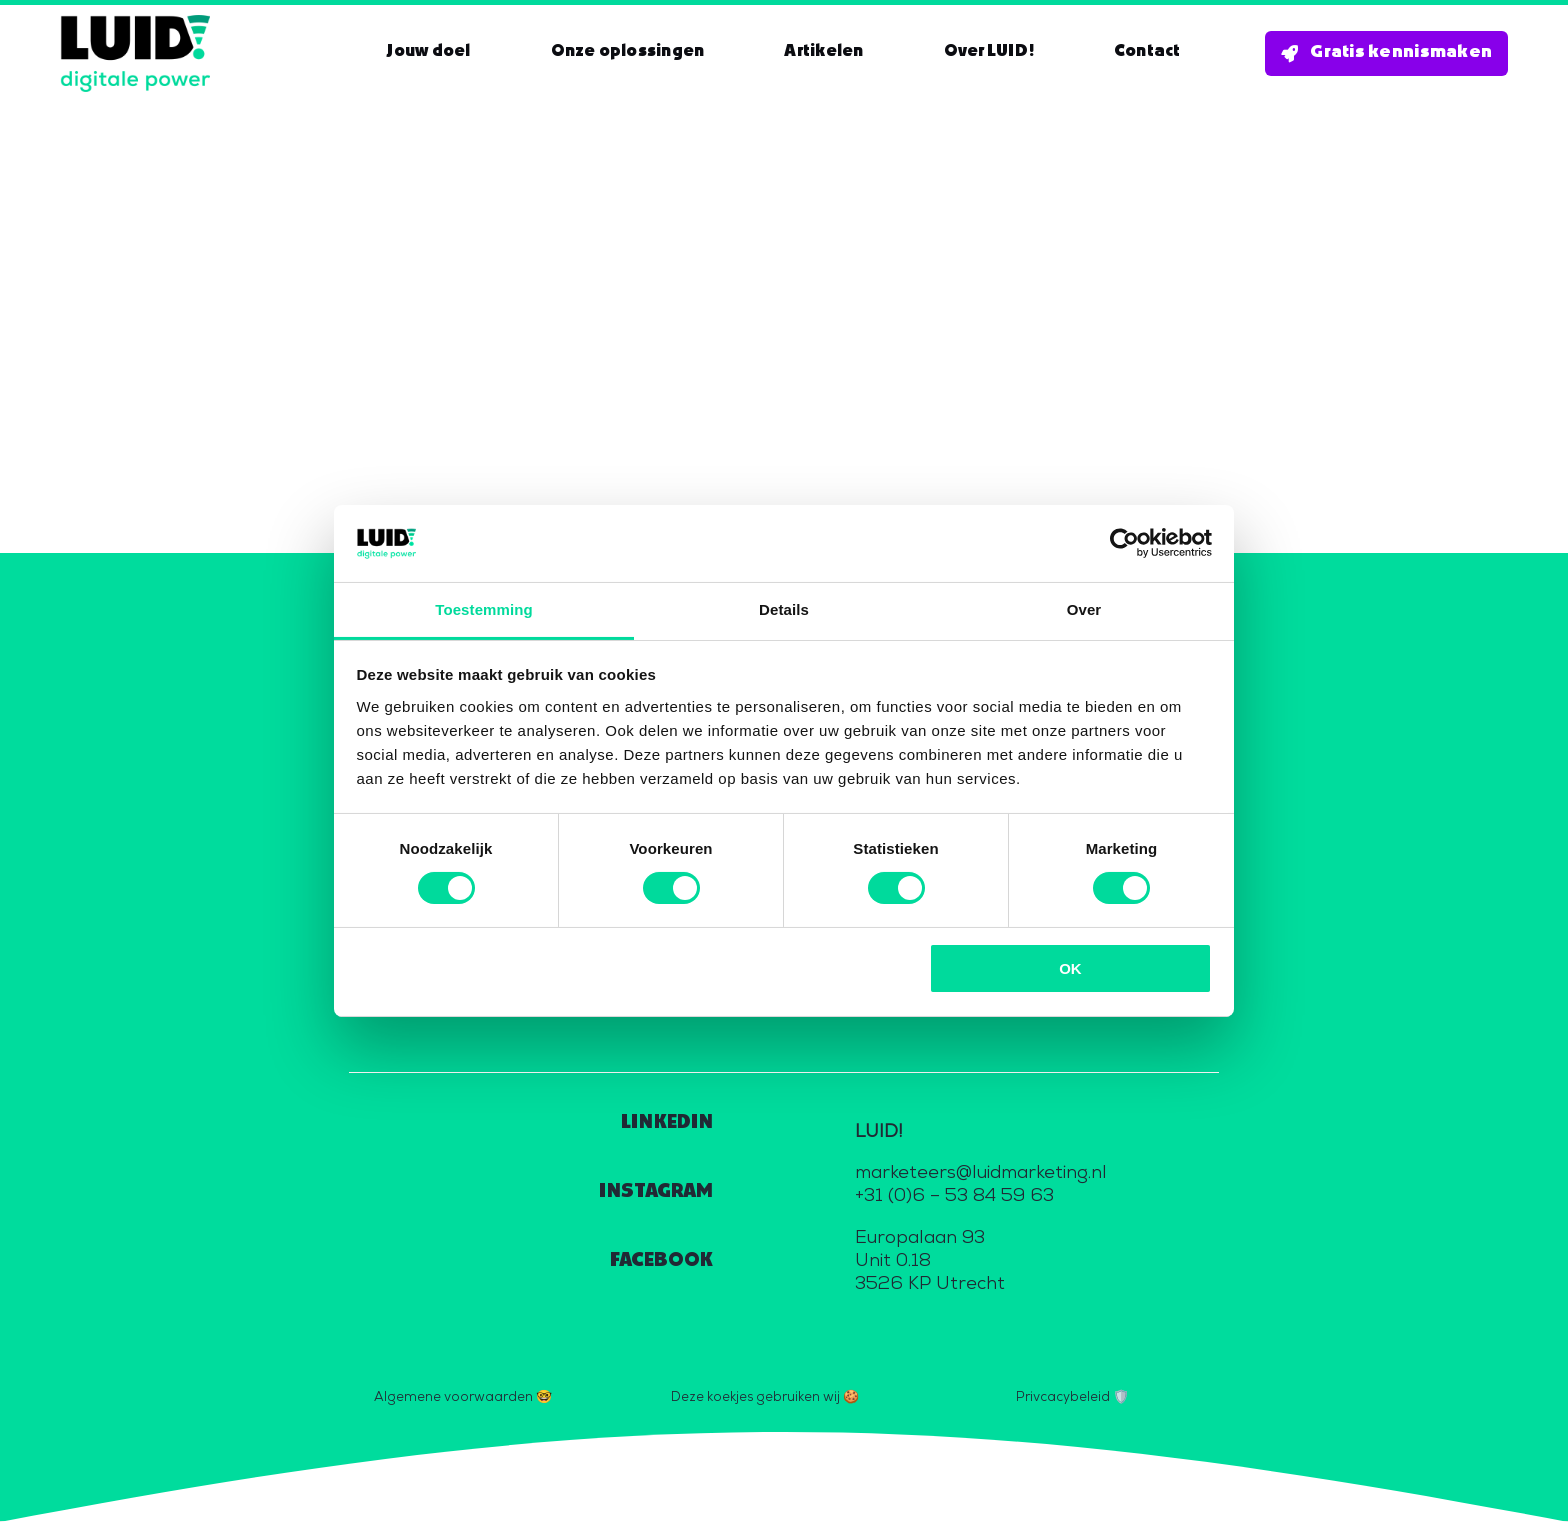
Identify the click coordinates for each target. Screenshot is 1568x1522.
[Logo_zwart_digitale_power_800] (135, 23)
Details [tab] (784, 609)
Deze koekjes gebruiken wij (755, 1396)
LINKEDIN (667, 1122)
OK (1070, 968)
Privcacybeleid (1063, 1396)
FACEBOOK (661, 1260)
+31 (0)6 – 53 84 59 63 (954, 1196)
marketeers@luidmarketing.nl (981, 1173)
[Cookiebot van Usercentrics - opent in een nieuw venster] (1124, 543)
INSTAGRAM (656, 1191)
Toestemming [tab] (484, 609)
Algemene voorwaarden (453, 1396)
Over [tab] (1084, 609)
